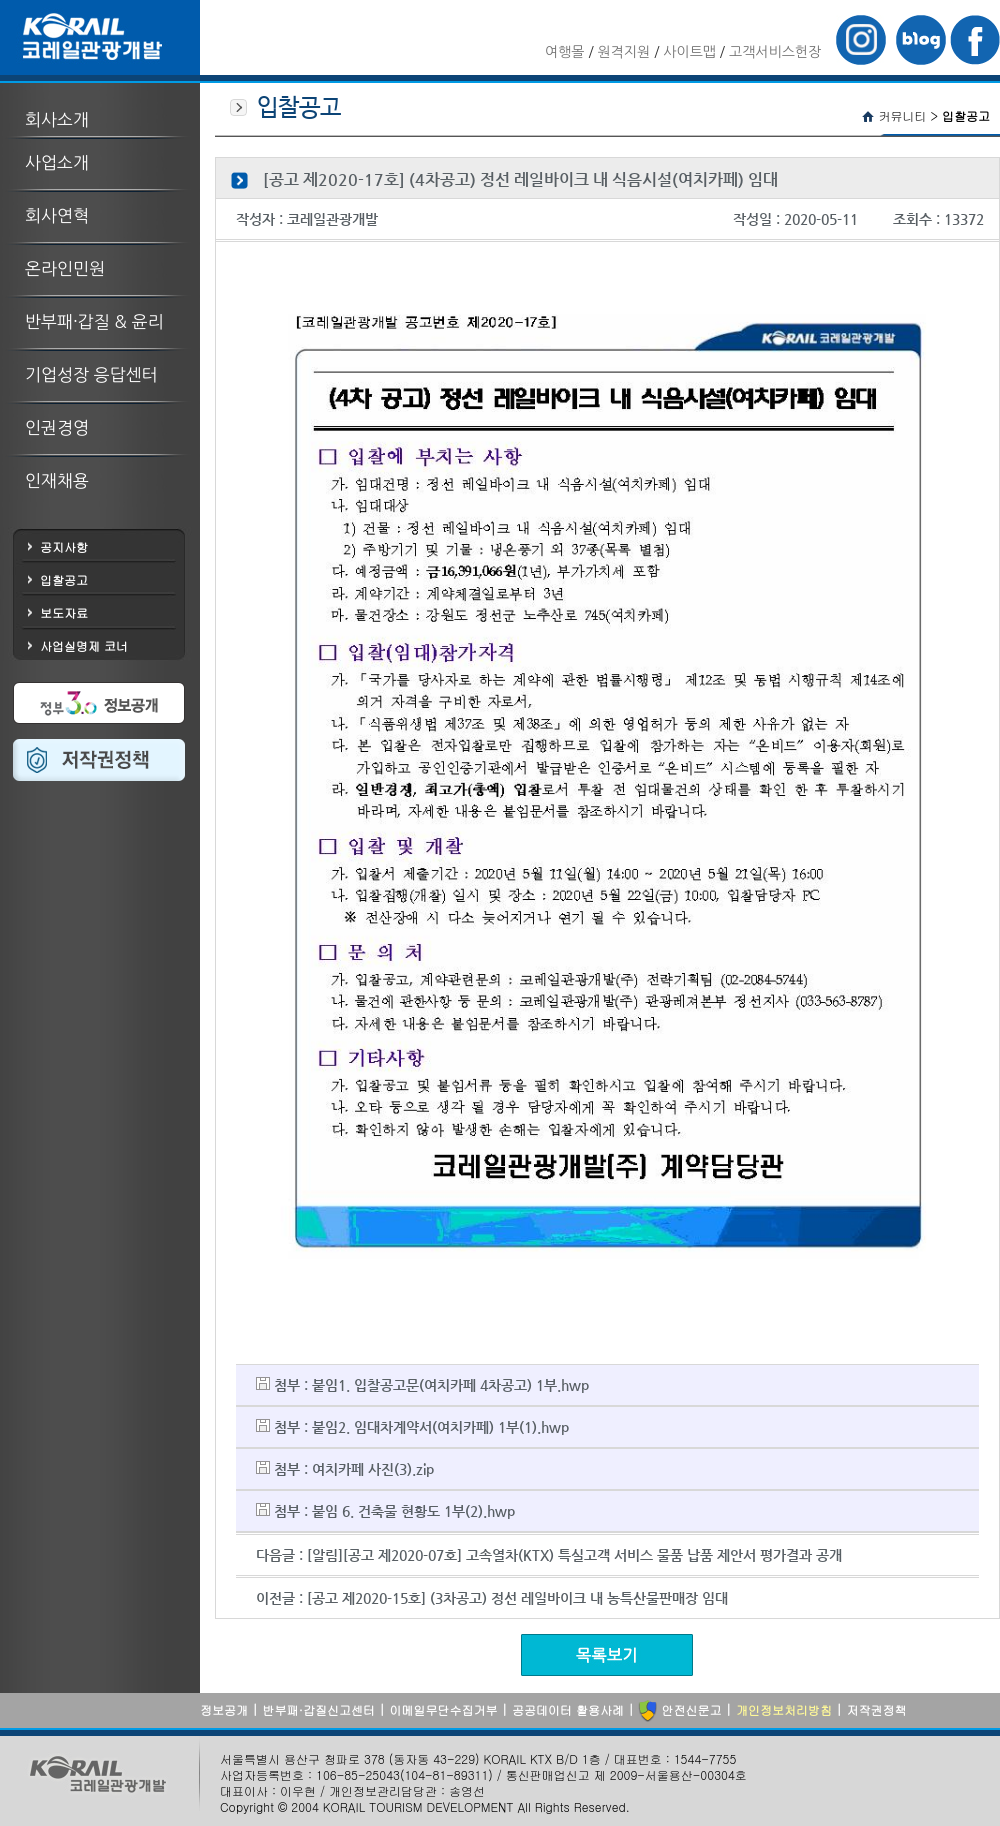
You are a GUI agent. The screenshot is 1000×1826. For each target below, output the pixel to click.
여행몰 (564, 52)
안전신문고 (679, 1711)
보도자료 (64, 612)
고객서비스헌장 (775, 52)
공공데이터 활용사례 (568, 1709)
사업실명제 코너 (84, 645)
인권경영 (57, 427)
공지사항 (64, 546)
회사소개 (57, 119)
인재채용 (57, 480)
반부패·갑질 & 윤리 (94, 321)
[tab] (100, 109)
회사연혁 (57, 215)
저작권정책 (876, 1709)
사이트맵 (689, 52)
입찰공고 (64, 579)
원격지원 (624, 52)
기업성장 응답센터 (91, 374)
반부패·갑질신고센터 (318, 1709)
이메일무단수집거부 (443, 1709)
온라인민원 (65, 268)
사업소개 (57, 162)
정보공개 (224, 1709)
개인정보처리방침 (784, 1709)
